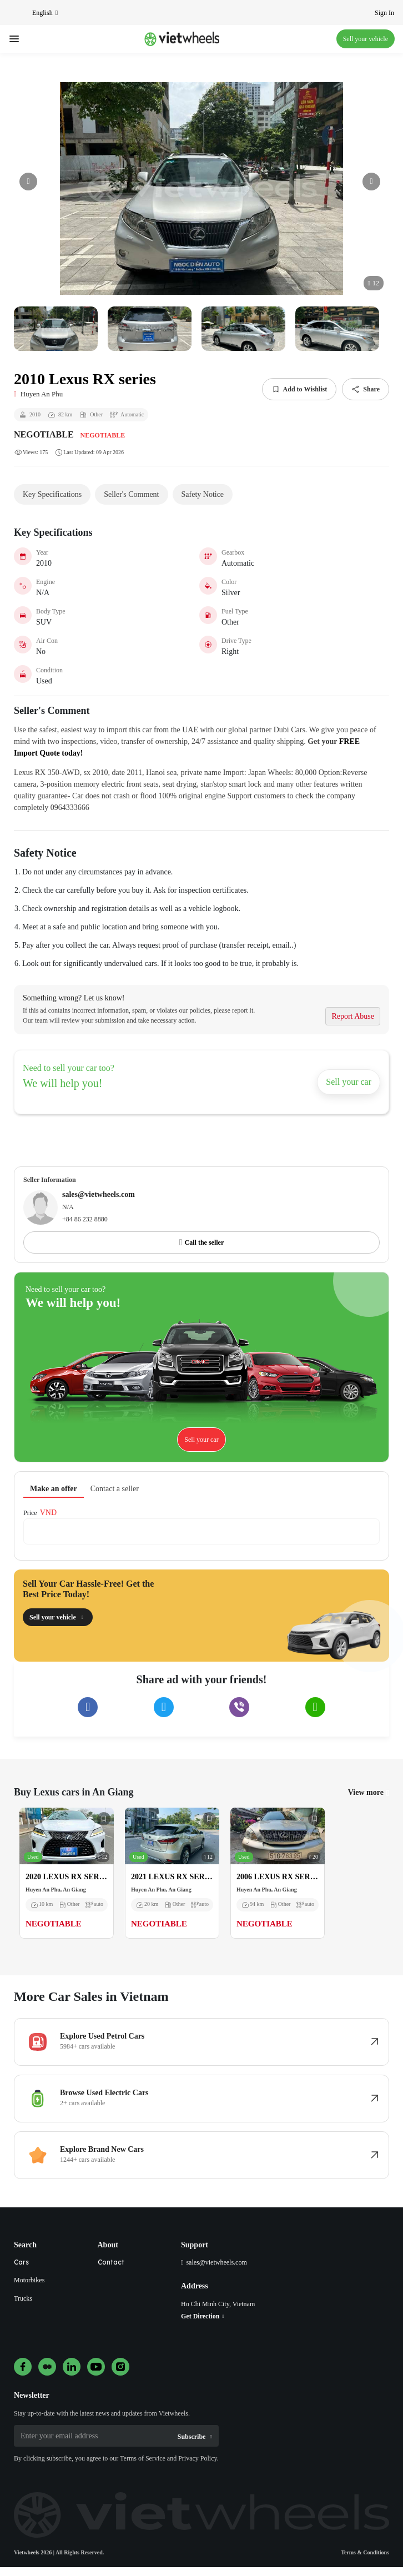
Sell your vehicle (365, 39)
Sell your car (348, 1081)
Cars (21, 2262)
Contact (111, 2262)
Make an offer (53, 1489)
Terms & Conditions (365, 2552)
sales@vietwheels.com (216, 2262)
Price (30, 1513)
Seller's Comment (131, 494)
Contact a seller (114, 1489)
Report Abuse (352, 1016)
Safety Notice (203, 494)
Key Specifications (52, 494)
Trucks (23, 2298)
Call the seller (204, 1242)
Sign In (384, 13)
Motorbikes (29, 2280)
